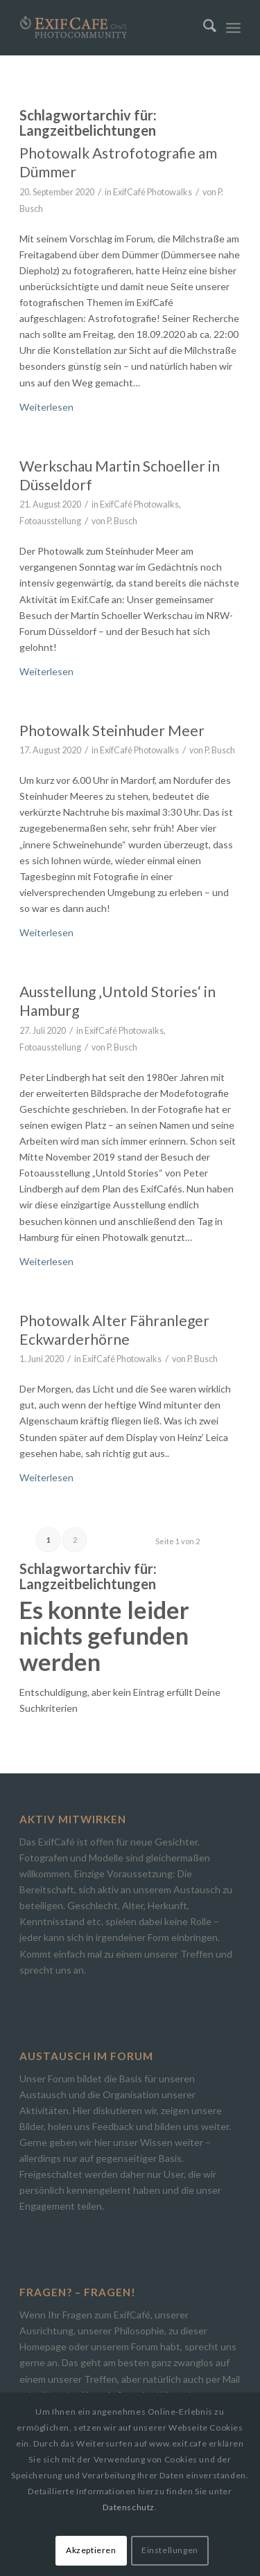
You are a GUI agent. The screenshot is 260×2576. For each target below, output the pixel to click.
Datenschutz (129, 2507)
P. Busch (122, 521)
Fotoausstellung (50, 521)
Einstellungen (169, 2550)
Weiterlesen (46, 407)
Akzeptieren (91, 2550)
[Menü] (233, 27)
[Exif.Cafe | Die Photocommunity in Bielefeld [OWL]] (107, 27)
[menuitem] (202, 27)
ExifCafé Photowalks (152, 192)
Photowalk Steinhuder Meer (112, 730)
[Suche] (202, 27)
